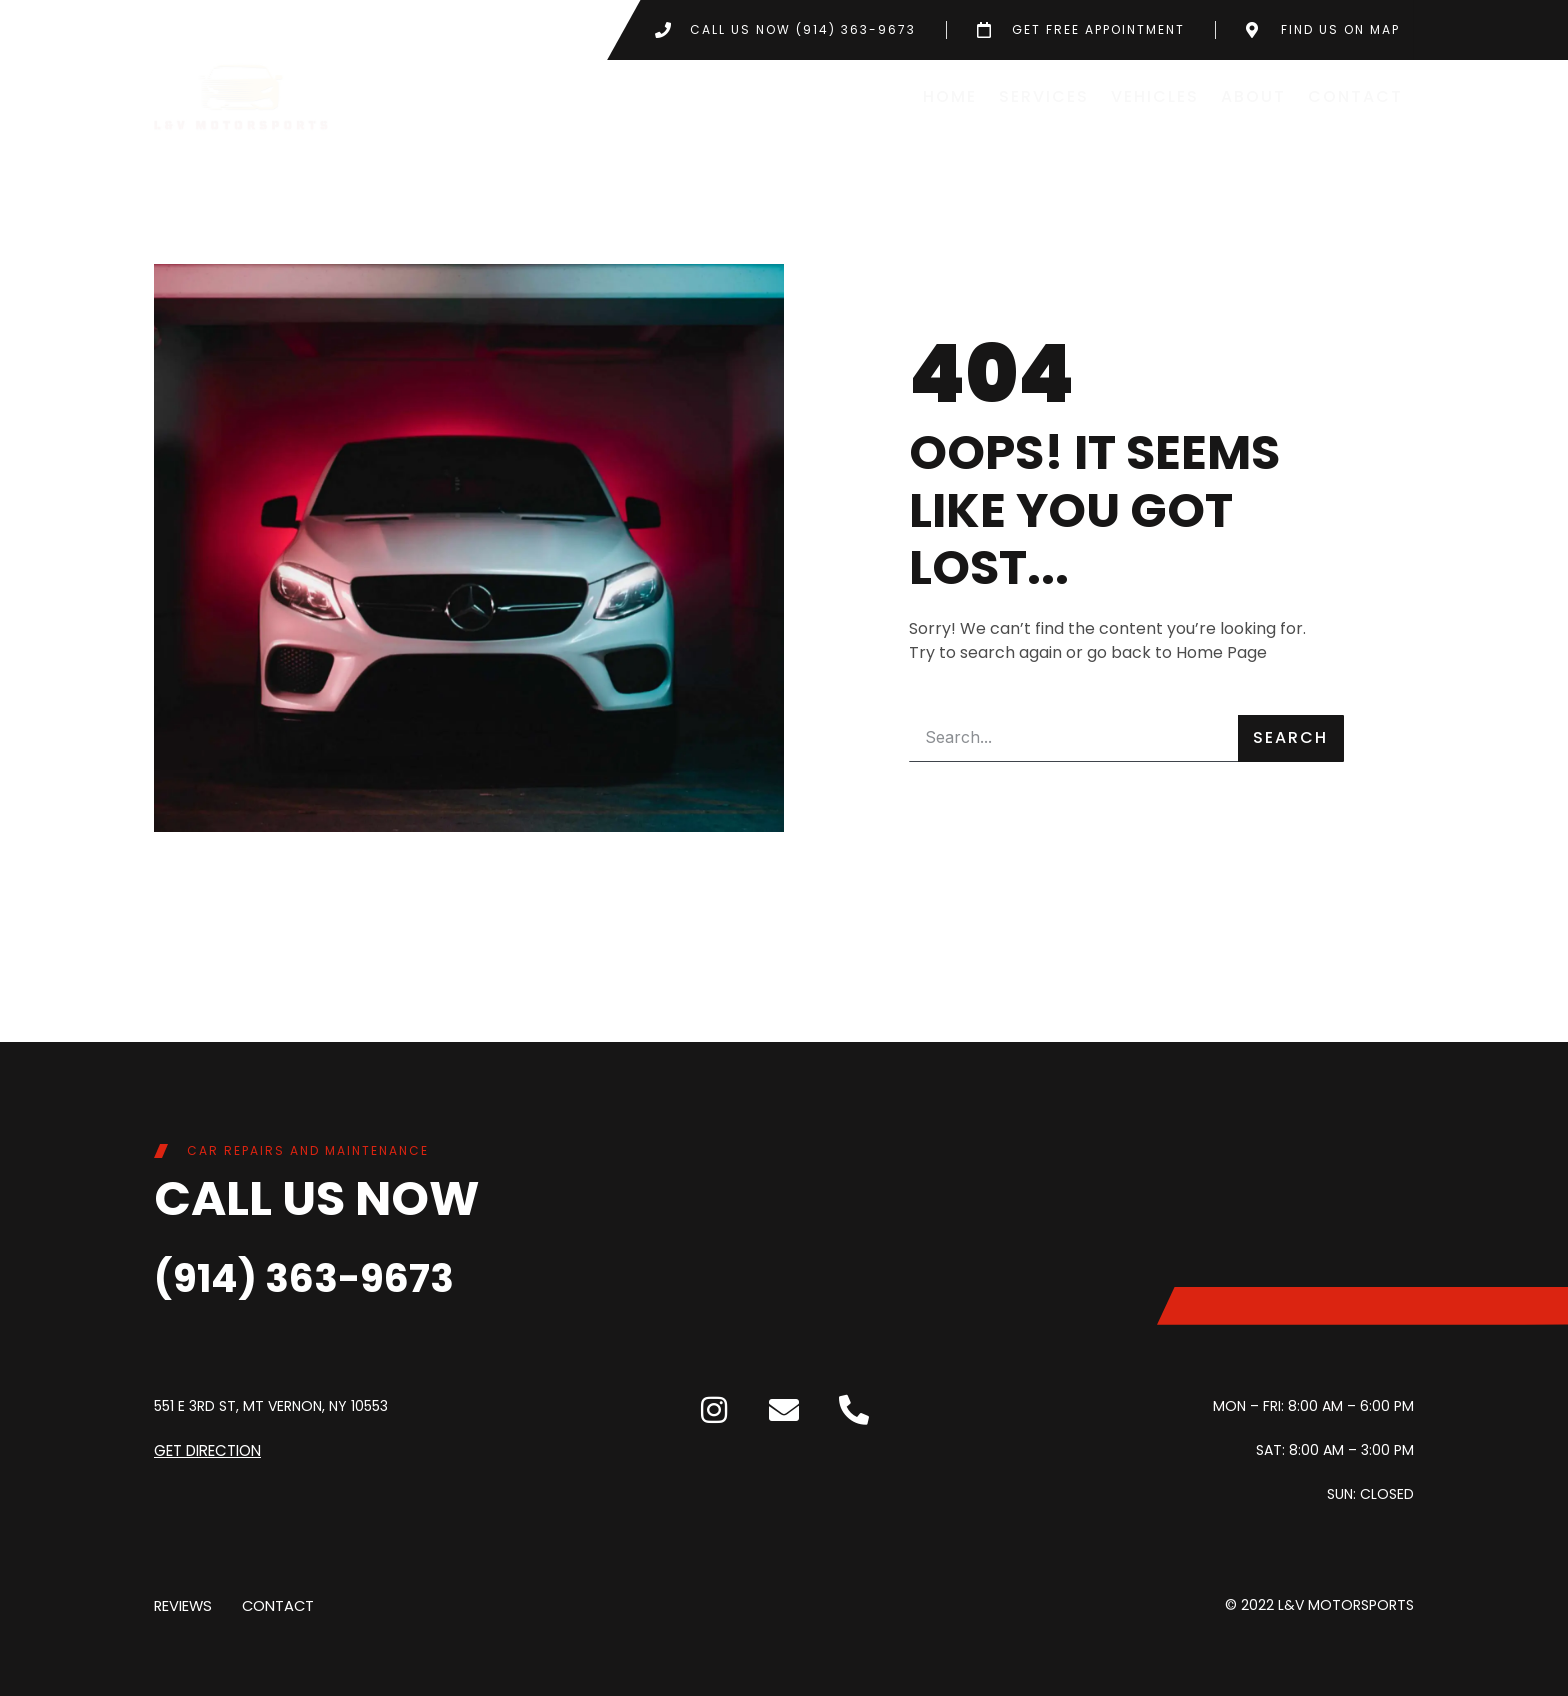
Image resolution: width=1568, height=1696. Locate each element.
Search (1290, 737)
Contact (1355, 96)
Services (1044, 96)
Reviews (182, 1605)
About (1253, 96)
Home (950, 96)
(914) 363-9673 (337, 1275)
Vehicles (1155, 96)
